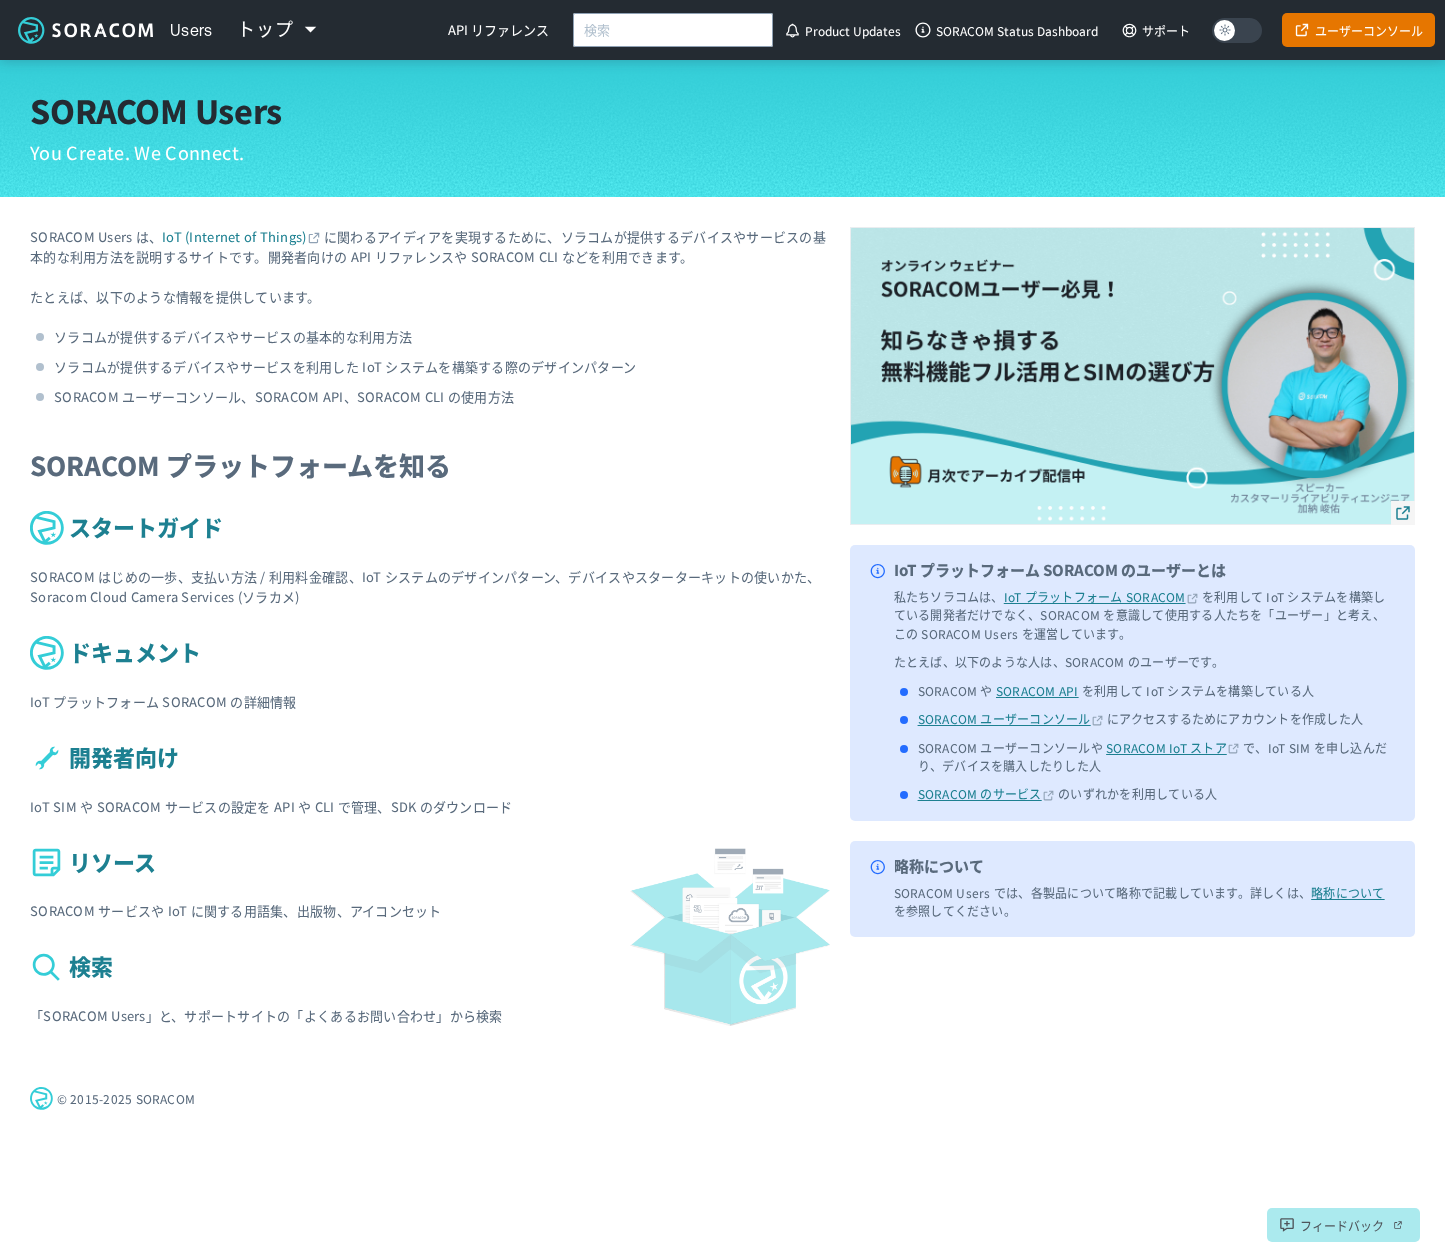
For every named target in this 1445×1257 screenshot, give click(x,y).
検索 (71, 965)
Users (191, 30)
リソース (93, 861)
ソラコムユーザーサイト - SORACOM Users (85, 30)
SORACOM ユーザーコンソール (1004, 718)
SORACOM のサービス (980, 793)
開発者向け (104, 756)
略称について (1347, 892)
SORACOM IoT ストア (1166, 747)
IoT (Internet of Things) (234, 236)
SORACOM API (1037, 690)
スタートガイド (126, 526)
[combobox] (673, 30)
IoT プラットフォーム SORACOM (1095, 596)
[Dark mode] (1237, 30)
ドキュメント (115, 651)
